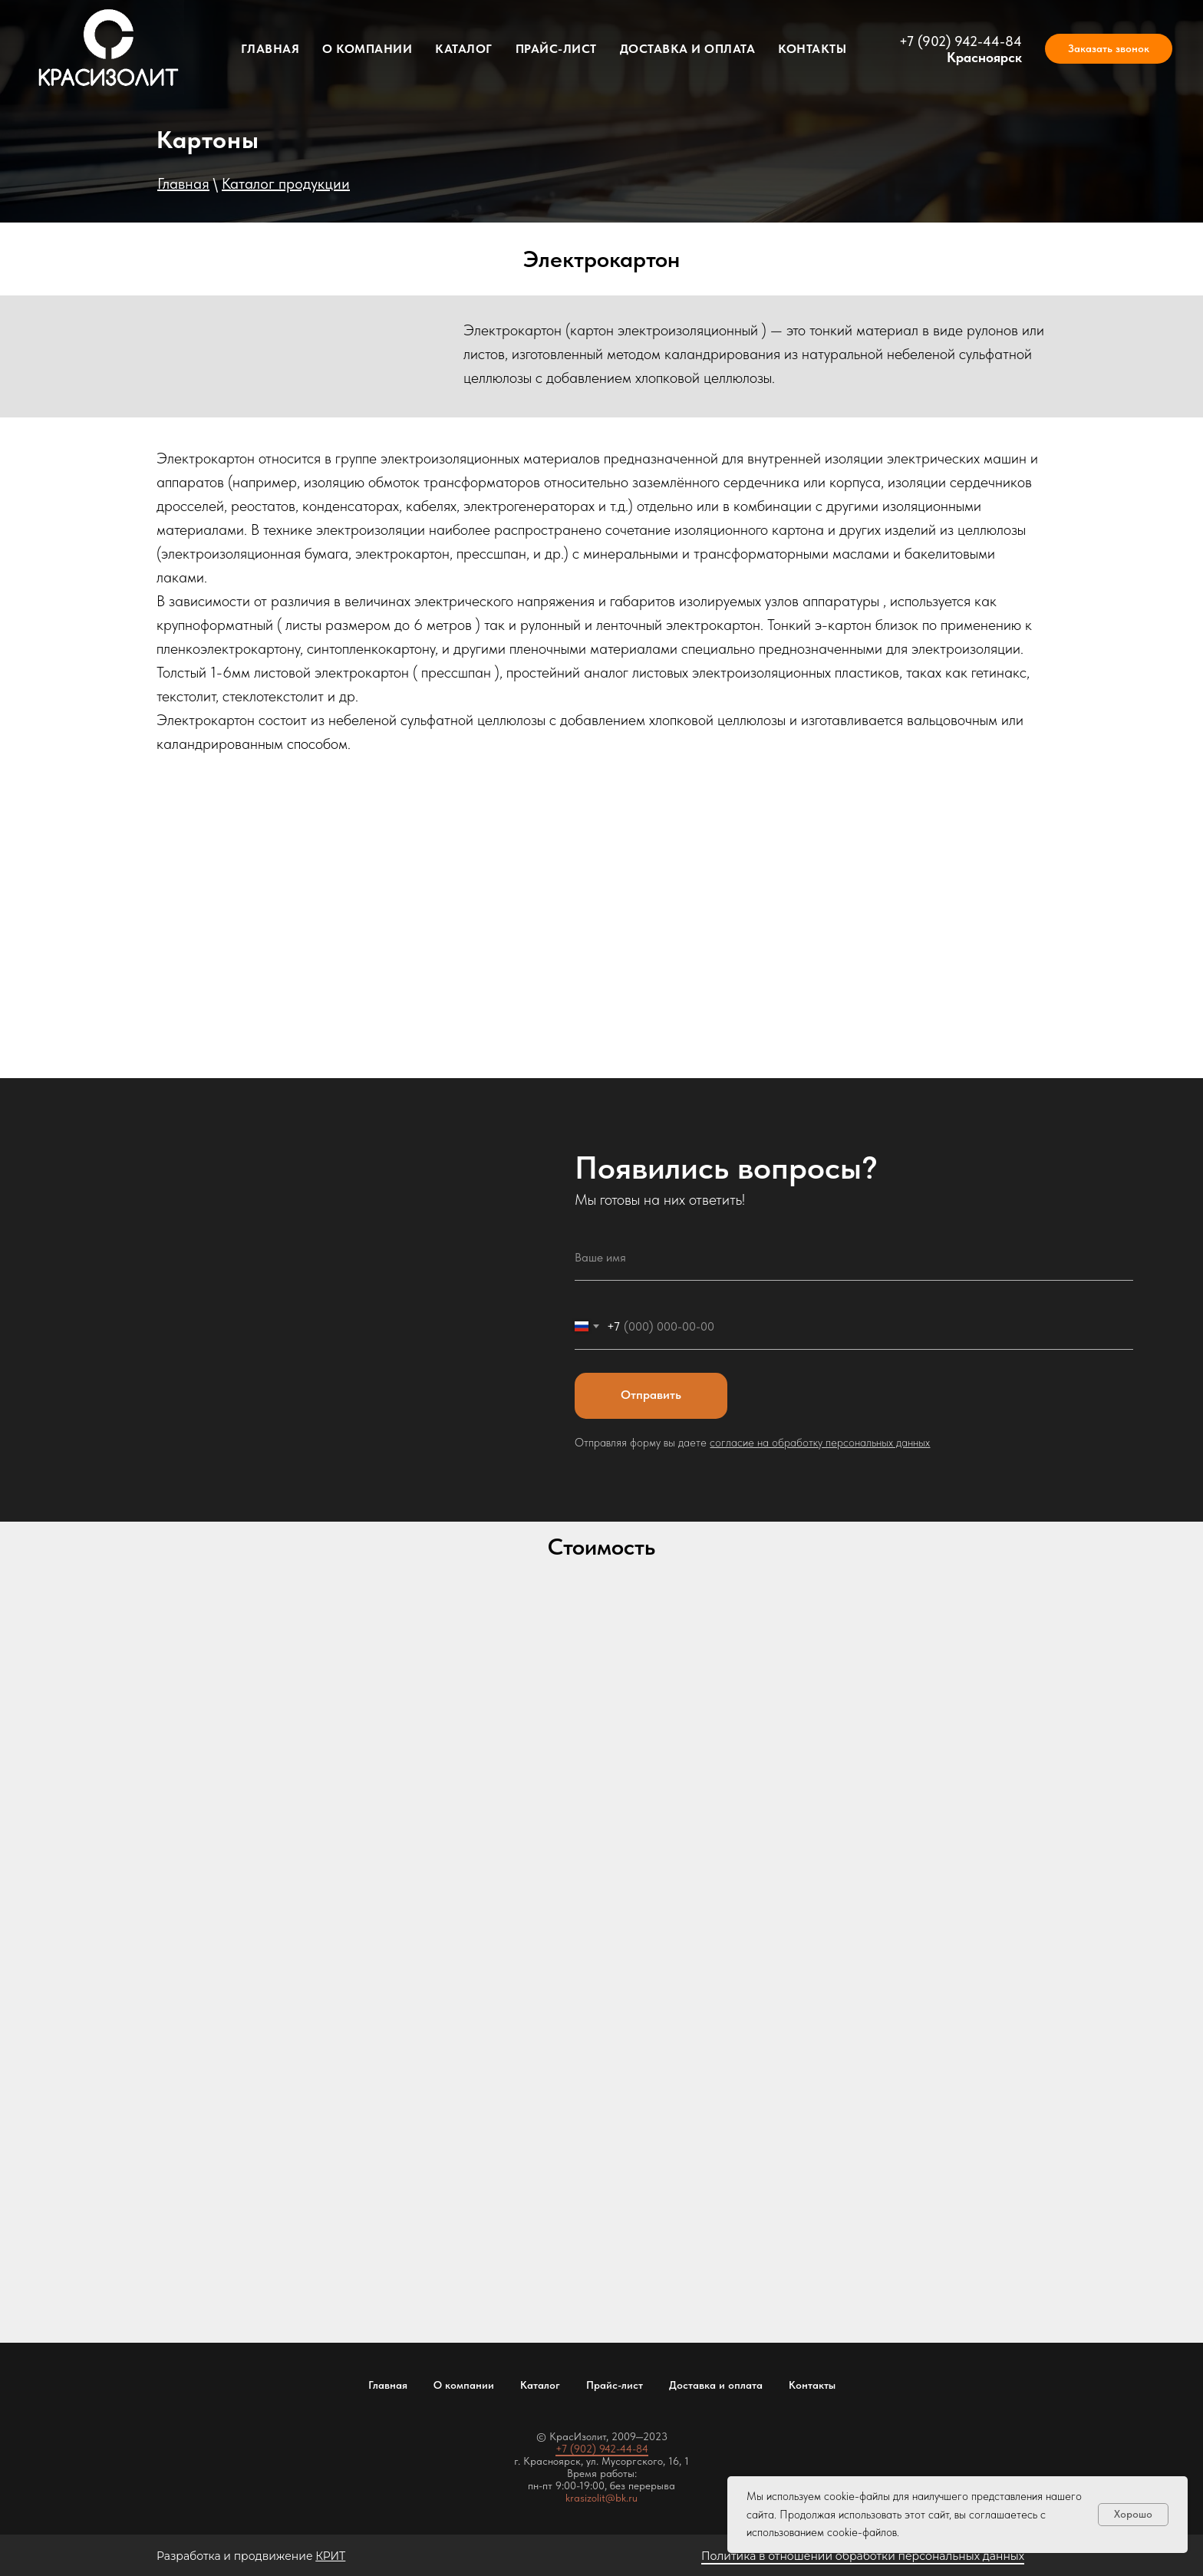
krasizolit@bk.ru (601, 2498)
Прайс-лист (556, 48)
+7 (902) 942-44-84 (960, 41)
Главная (270, 48)
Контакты (812, 48)
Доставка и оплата (688, 48)
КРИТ (330, 2556)
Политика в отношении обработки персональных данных (862, 2556)
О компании (367, 48)
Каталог (464, 48)
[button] (1108, 49)
